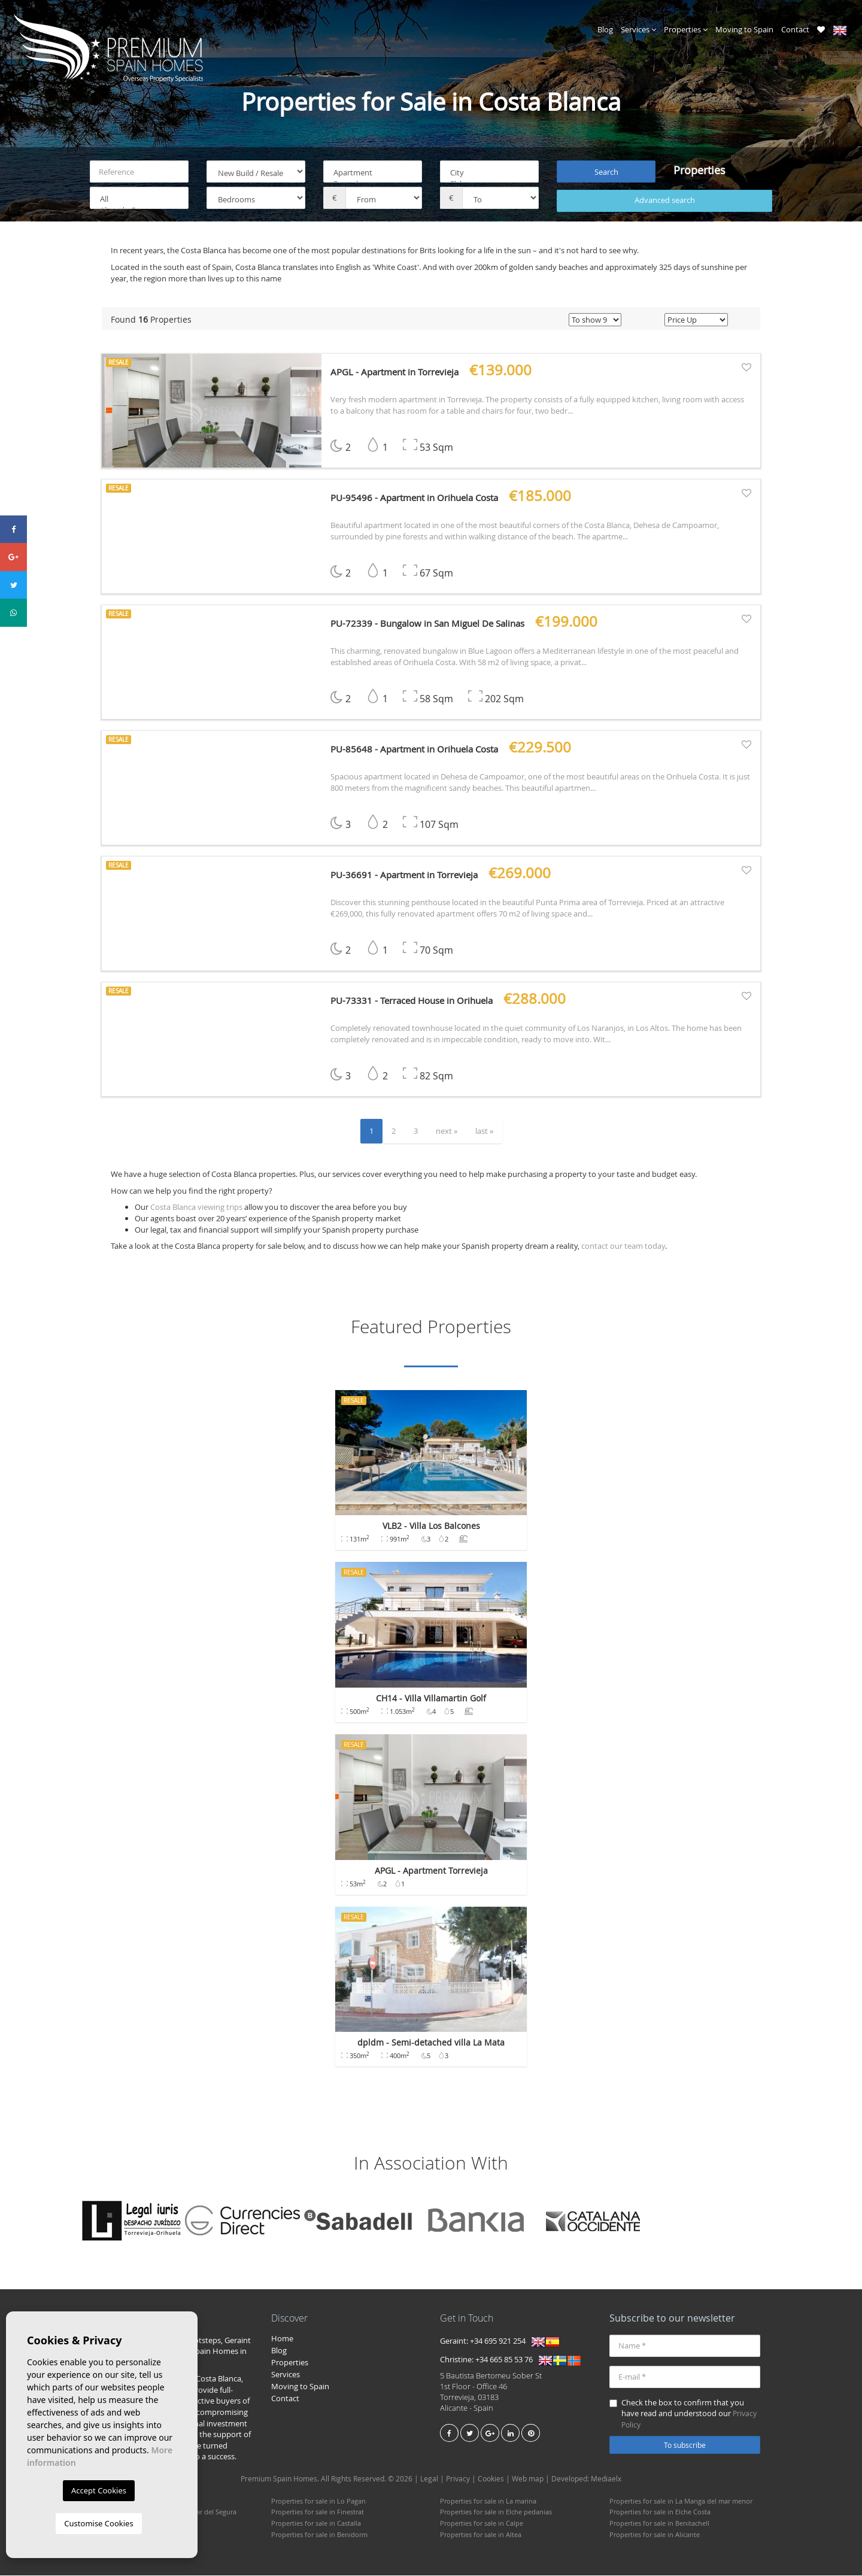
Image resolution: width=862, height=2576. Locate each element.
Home (282, 2338)
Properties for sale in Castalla (316, 2523)
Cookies (491, 2478)
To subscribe (685, 2445)
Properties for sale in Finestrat (317, 2512)
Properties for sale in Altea (480, 2534)
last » (484, 1131)
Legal (429, 2478)
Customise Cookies (98, 2523)
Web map (528, 2478)
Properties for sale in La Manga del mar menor (680, 2500)
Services (638, 29)
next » (446, 1131)
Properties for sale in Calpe (481, 2523)
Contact (795, 29)
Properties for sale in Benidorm (319, 2534)
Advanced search (665, 200)
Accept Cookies (98, 2490)
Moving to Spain (744, 29)
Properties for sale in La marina (488, 2500)
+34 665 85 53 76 (504, 2359)
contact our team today (623, 1246)
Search (606, 171)
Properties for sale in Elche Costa (660, 2512)
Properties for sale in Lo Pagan (318, 2500)
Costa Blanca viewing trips (196, 1207)
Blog (605, 29)
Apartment (372, 173)
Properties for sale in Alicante (654, 2534)
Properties (686, 29)
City (489, 173)
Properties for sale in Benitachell (659, 2523)
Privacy (458, 2478)
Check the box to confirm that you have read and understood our (683, 2413)
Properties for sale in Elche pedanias (496, 2512)
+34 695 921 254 (498, 2341)
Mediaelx (606, 2478)
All (139, 199)
